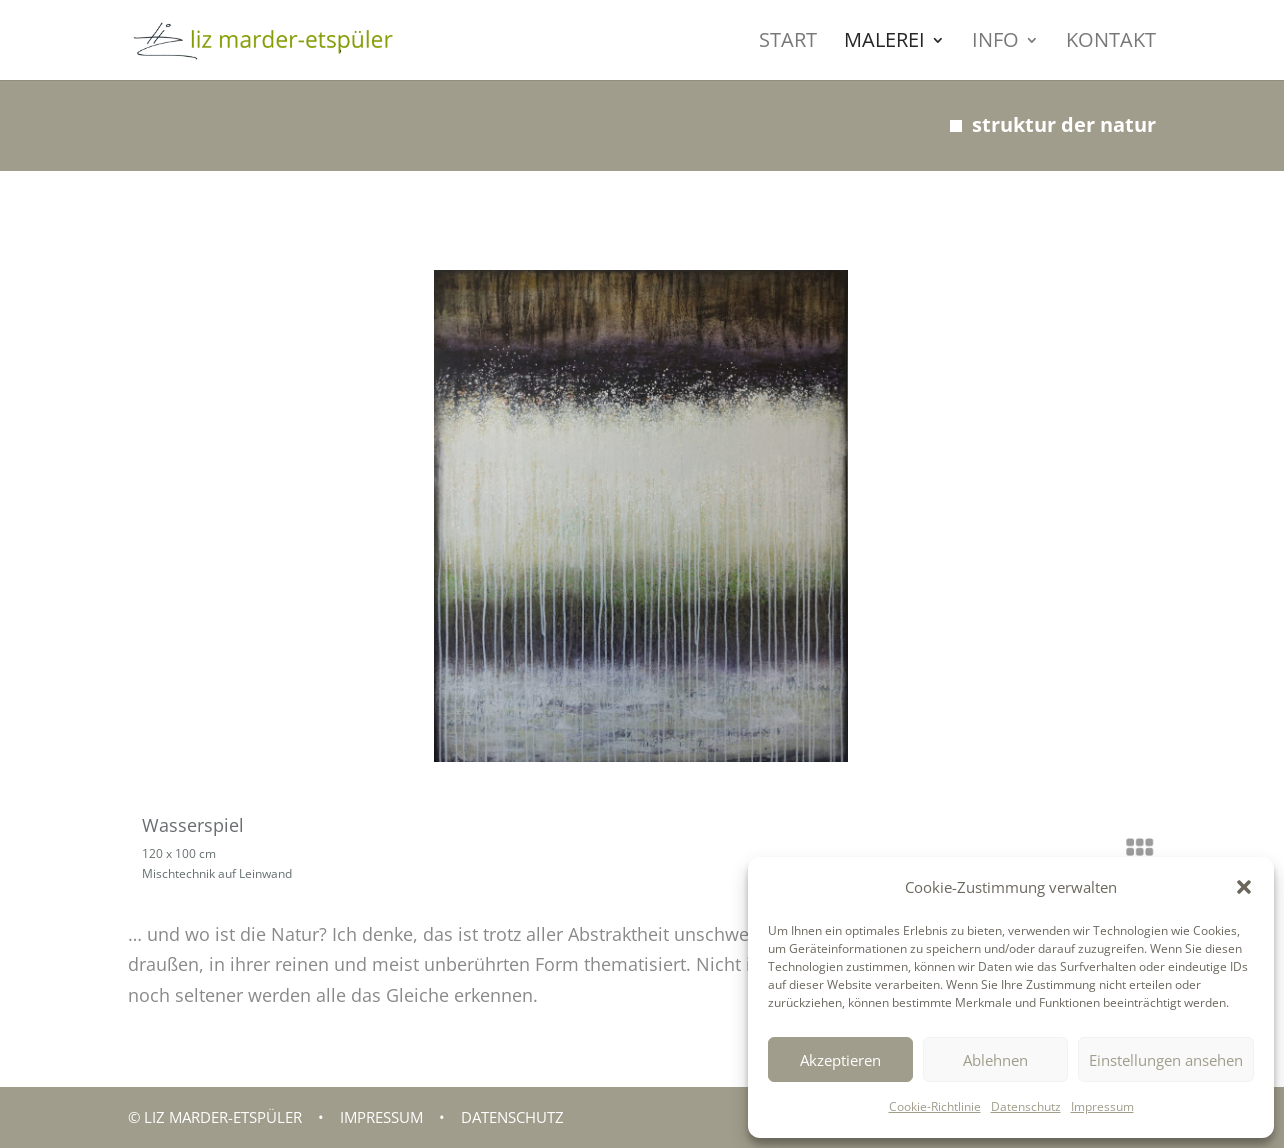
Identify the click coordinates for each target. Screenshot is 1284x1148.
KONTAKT (1111, 43)
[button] (1244, 887)
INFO (995, 43)
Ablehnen (995, 1060)
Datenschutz (1026, 1106)
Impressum (1102, 1106)
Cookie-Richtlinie (935, 1106)
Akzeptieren (840, 1060)
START (788, 43)
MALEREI (884, 43)
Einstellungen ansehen (1166, 1060)
